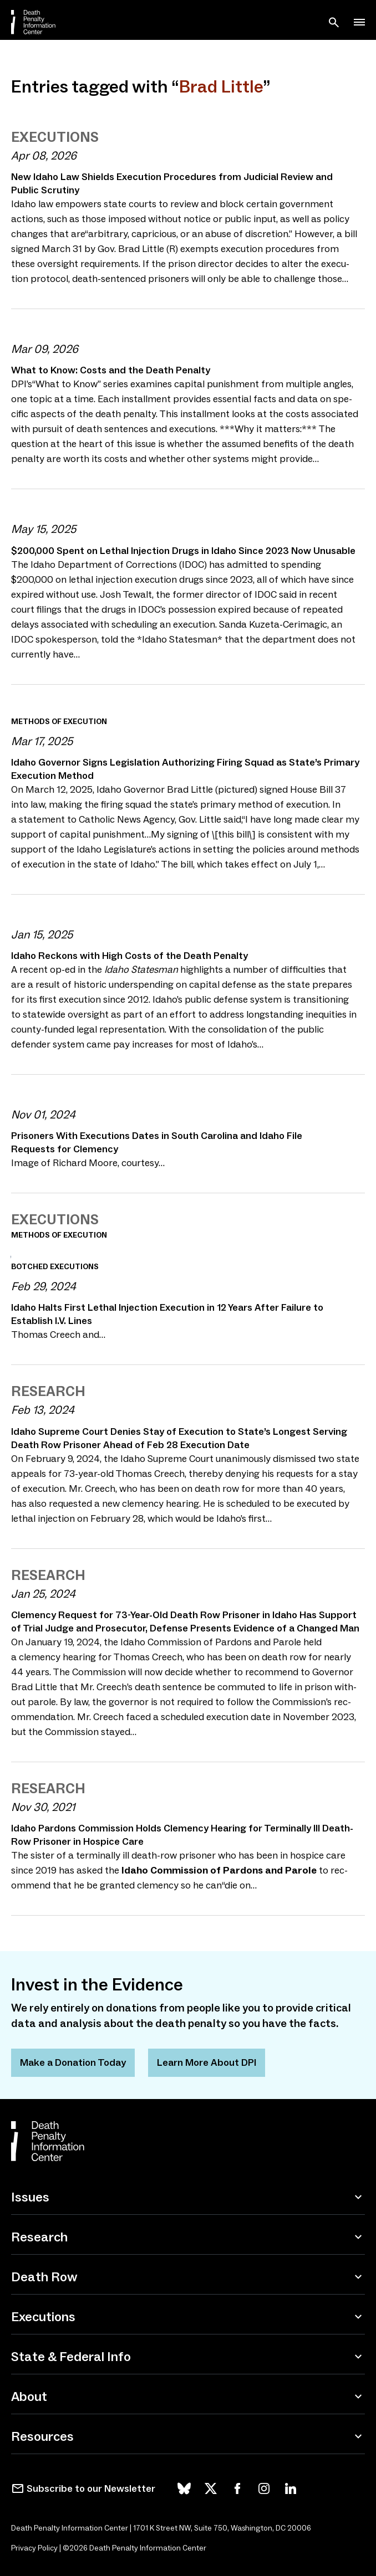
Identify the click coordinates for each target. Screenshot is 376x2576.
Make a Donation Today (73, 2062)
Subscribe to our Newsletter (91, 2488)
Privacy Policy (34, 2548)
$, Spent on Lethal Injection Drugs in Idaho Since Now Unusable (183, 551)
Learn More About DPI (206, 2062)
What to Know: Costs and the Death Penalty (110, 370)
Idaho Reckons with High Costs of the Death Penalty (129, 956)
